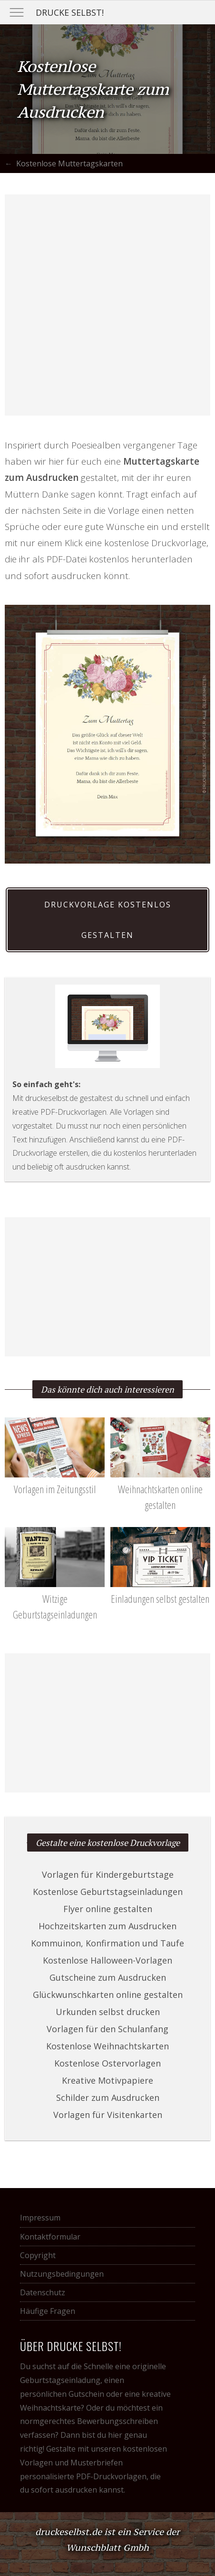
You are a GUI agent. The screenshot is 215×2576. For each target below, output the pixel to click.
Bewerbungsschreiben (117, 2421)
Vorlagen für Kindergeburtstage (108, 1874)
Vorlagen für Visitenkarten (107, 2114)
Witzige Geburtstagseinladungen (55, 1598)
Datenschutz (42, 2292)
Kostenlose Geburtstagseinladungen (108, 1891)
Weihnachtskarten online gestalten (160, 1489)
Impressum (40, 2217)
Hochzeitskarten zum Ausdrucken (107, 1926)
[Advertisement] (107, 305)
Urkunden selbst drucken (108, 2011)
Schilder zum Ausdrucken (107, 2097)
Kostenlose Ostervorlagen (107, 2063)
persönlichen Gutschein (62, 2394)
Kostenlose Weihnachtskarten (107, 2046)
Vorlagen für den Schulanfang (107, 2029)
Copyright (38, 2255)
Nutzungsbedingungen (62, 2274)
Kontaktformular (50, 2236)
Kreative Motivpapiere (107, 2080)
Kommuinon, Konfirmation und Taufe (107, 1943)
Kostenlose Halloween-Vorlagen (107, 1960)
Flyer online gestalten (107, 1908)
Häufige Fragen (47, 2311)
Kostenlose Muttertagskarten (69, 163)
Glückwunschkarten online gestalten (108, 1994)
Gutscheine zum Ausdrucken (107, 1977)
